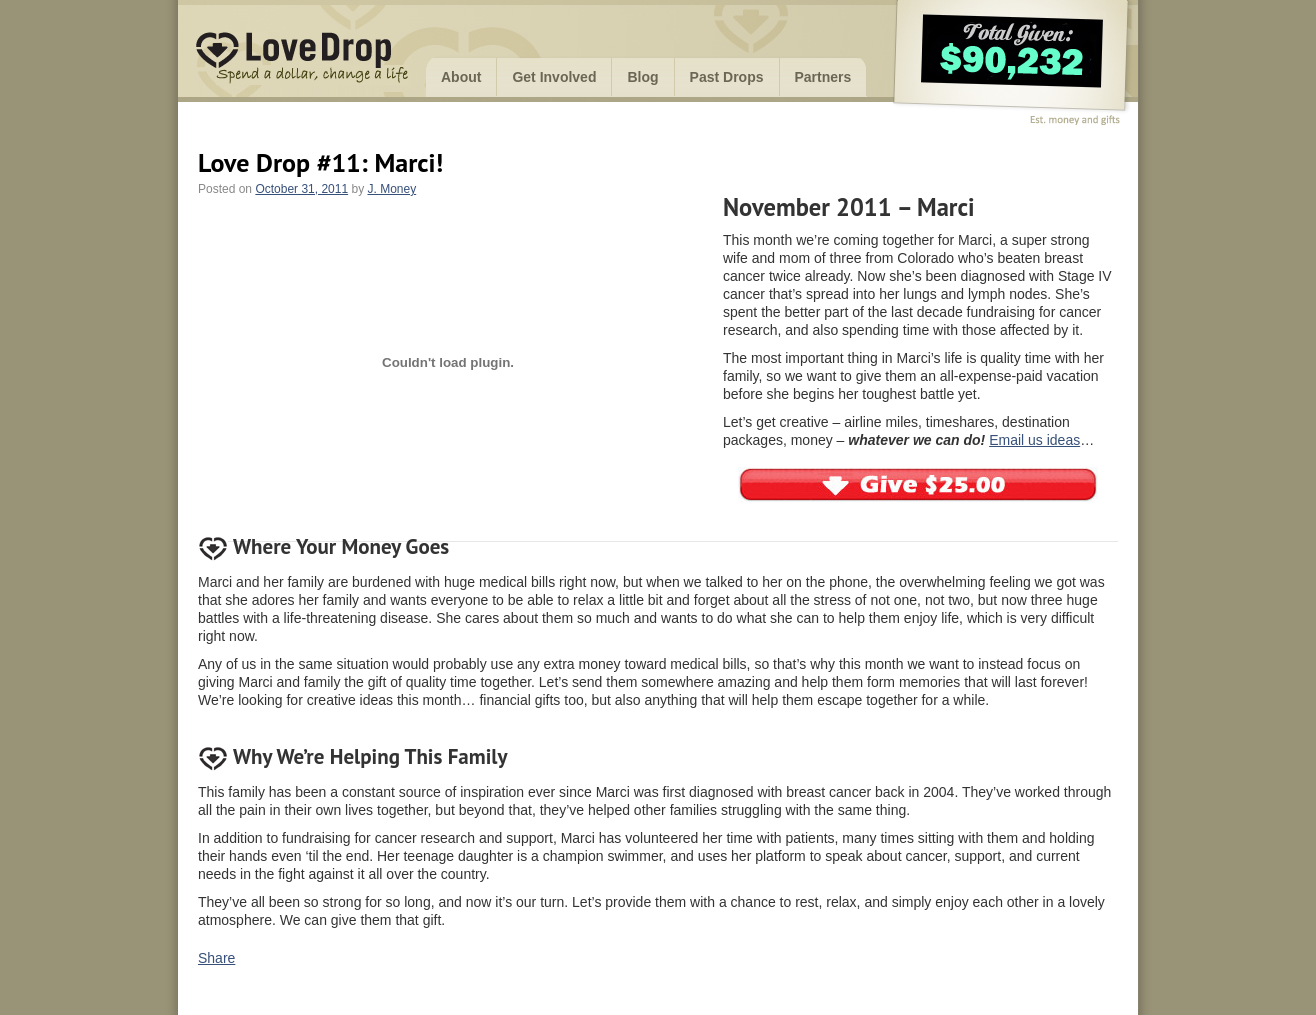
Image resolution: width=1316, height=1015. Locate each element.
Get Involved (554, 77)
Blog (642, 77)
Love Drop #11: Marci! (320, 162)
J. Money (392, 189)
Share (216, 958)
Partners (823, 77)
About (461, 77)
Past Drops (727, 77)
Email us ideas (1034, 440)
